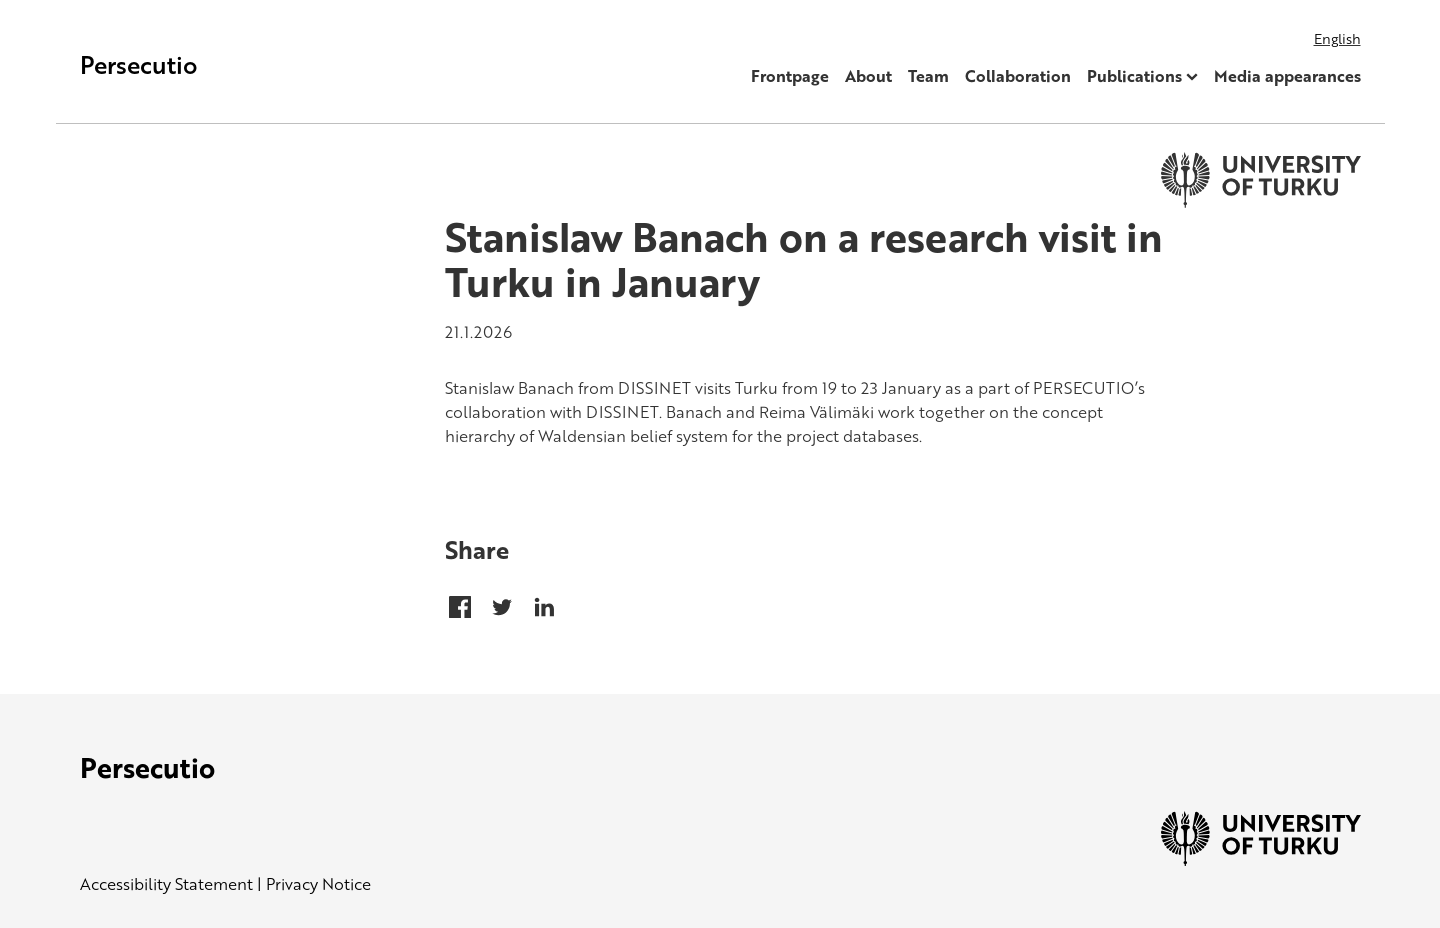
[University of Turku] (1261, 860)
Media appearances (1287, 76)
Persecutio (139, 64)
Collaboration (1018, 76)
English (1337, 38)
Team (928, 76)
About (868, 76)
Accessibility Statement (166, 884)
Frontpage (790, 76)
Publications (1134, 76)
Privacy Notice (318, 884)
